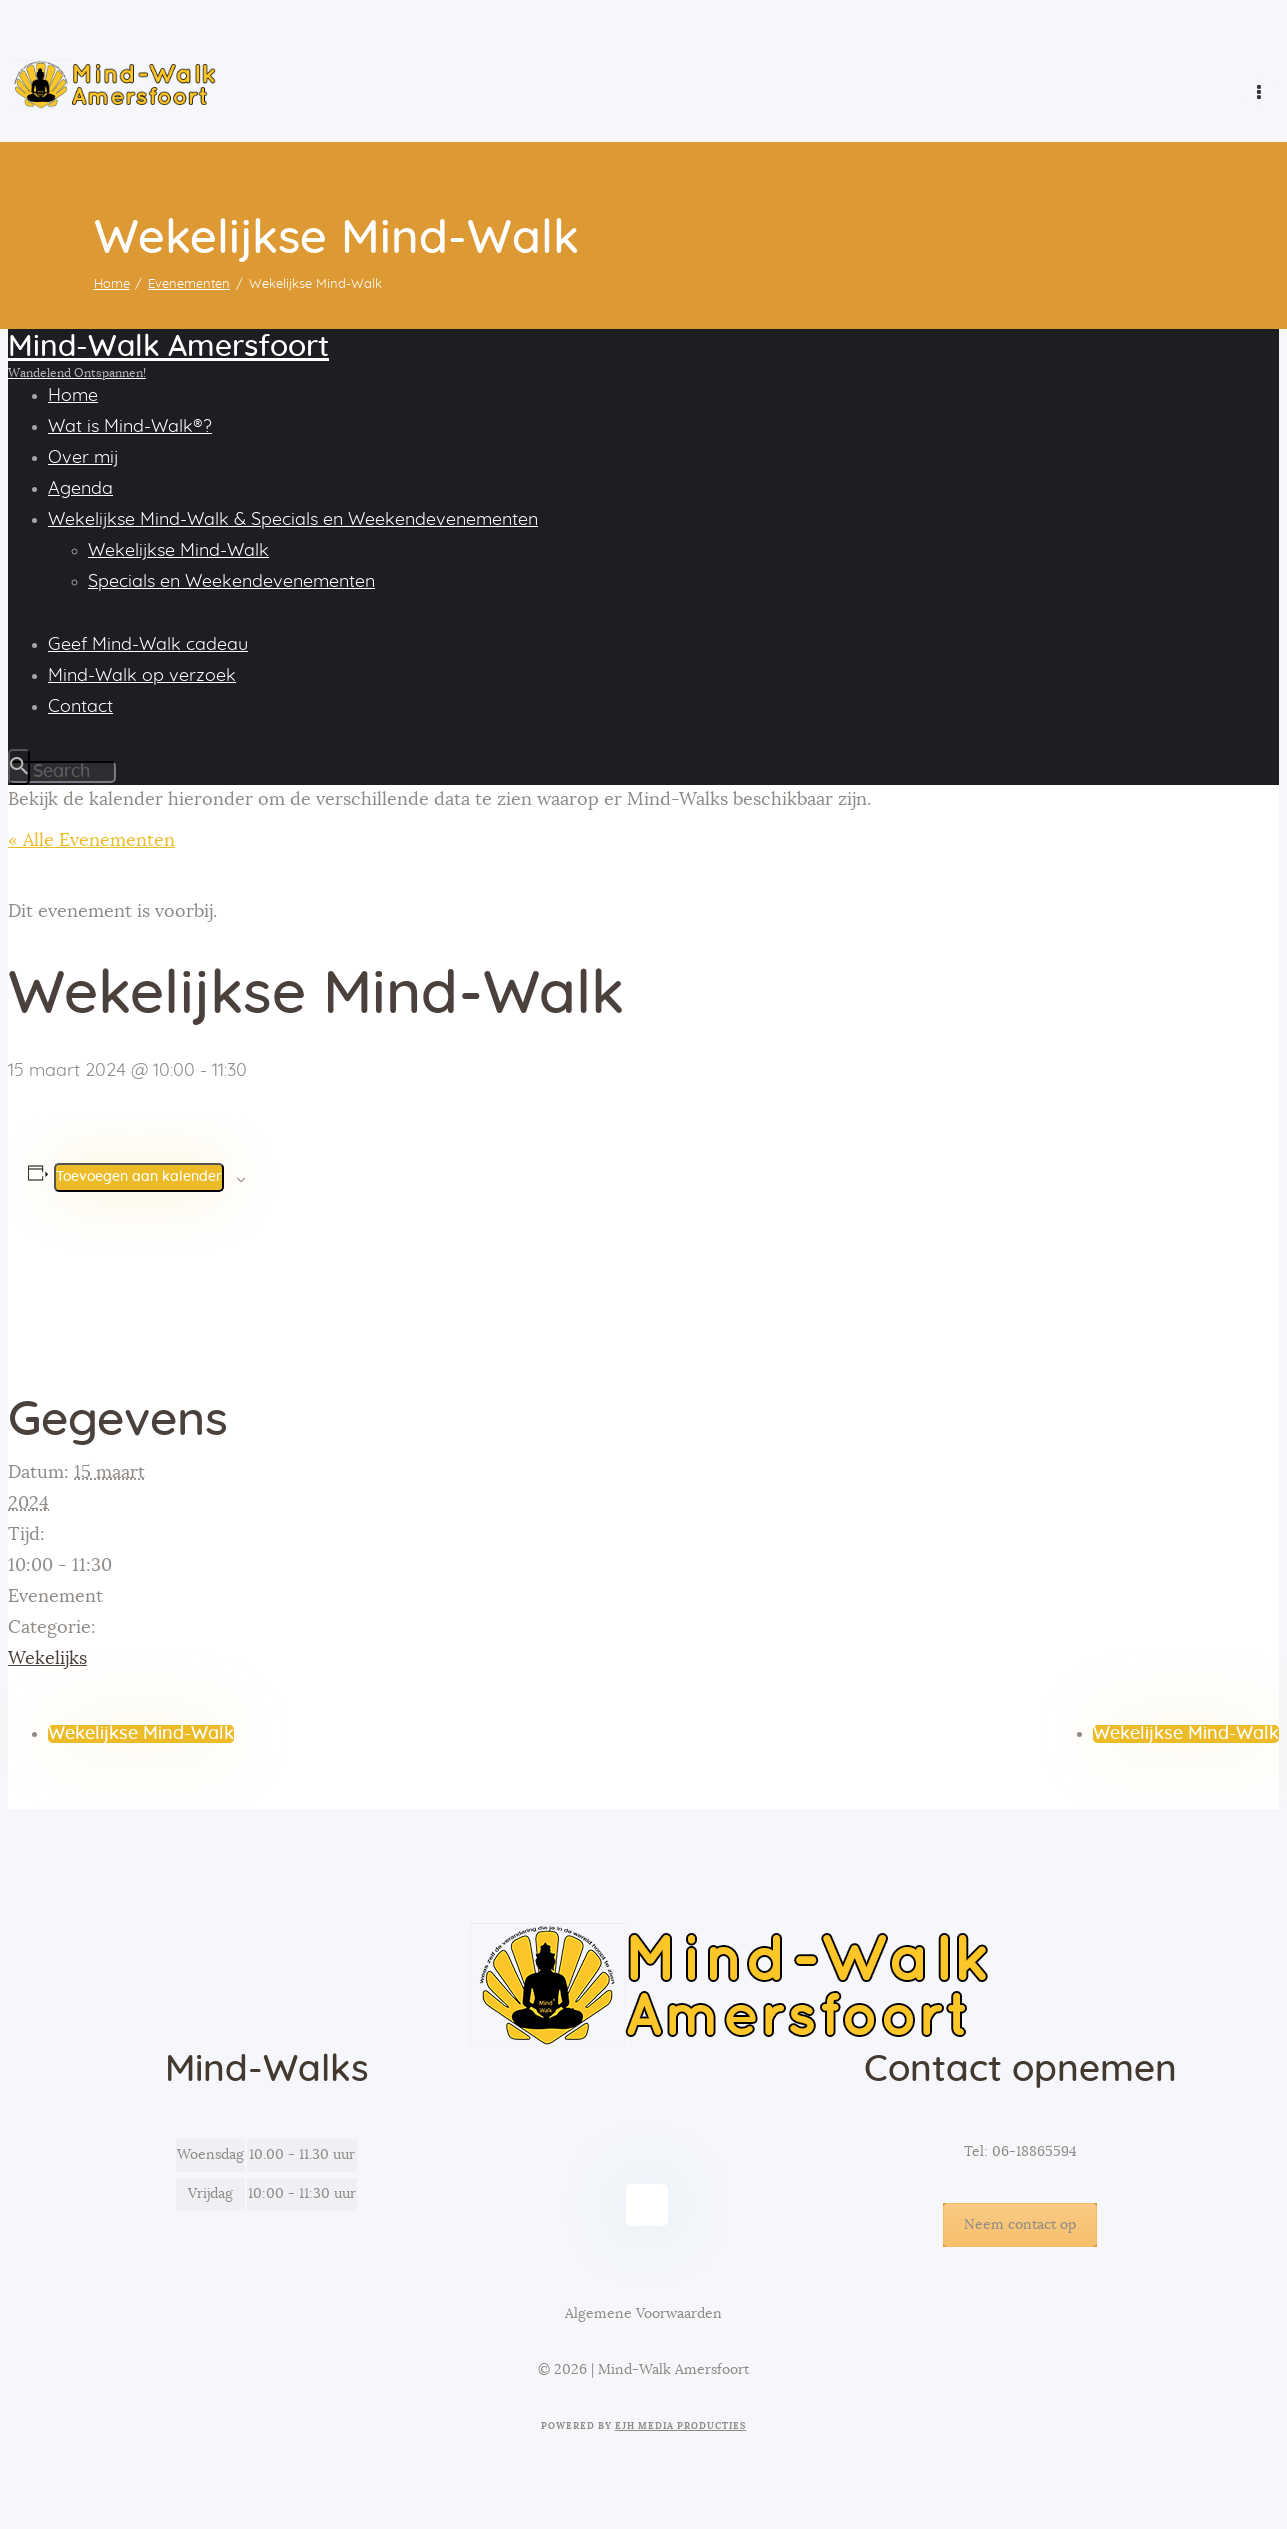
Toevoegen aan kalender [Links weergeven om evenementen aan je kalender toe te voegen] (139, 1177)
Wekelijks (47, 1659)
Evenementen (189, 284)
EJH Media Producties (680, 2426)
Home (112, 284)
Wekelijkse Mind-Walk (141, 1734)
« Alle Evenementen (91, 841)
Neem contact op (1020, 2225)
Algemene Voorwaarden (643, 2314)
